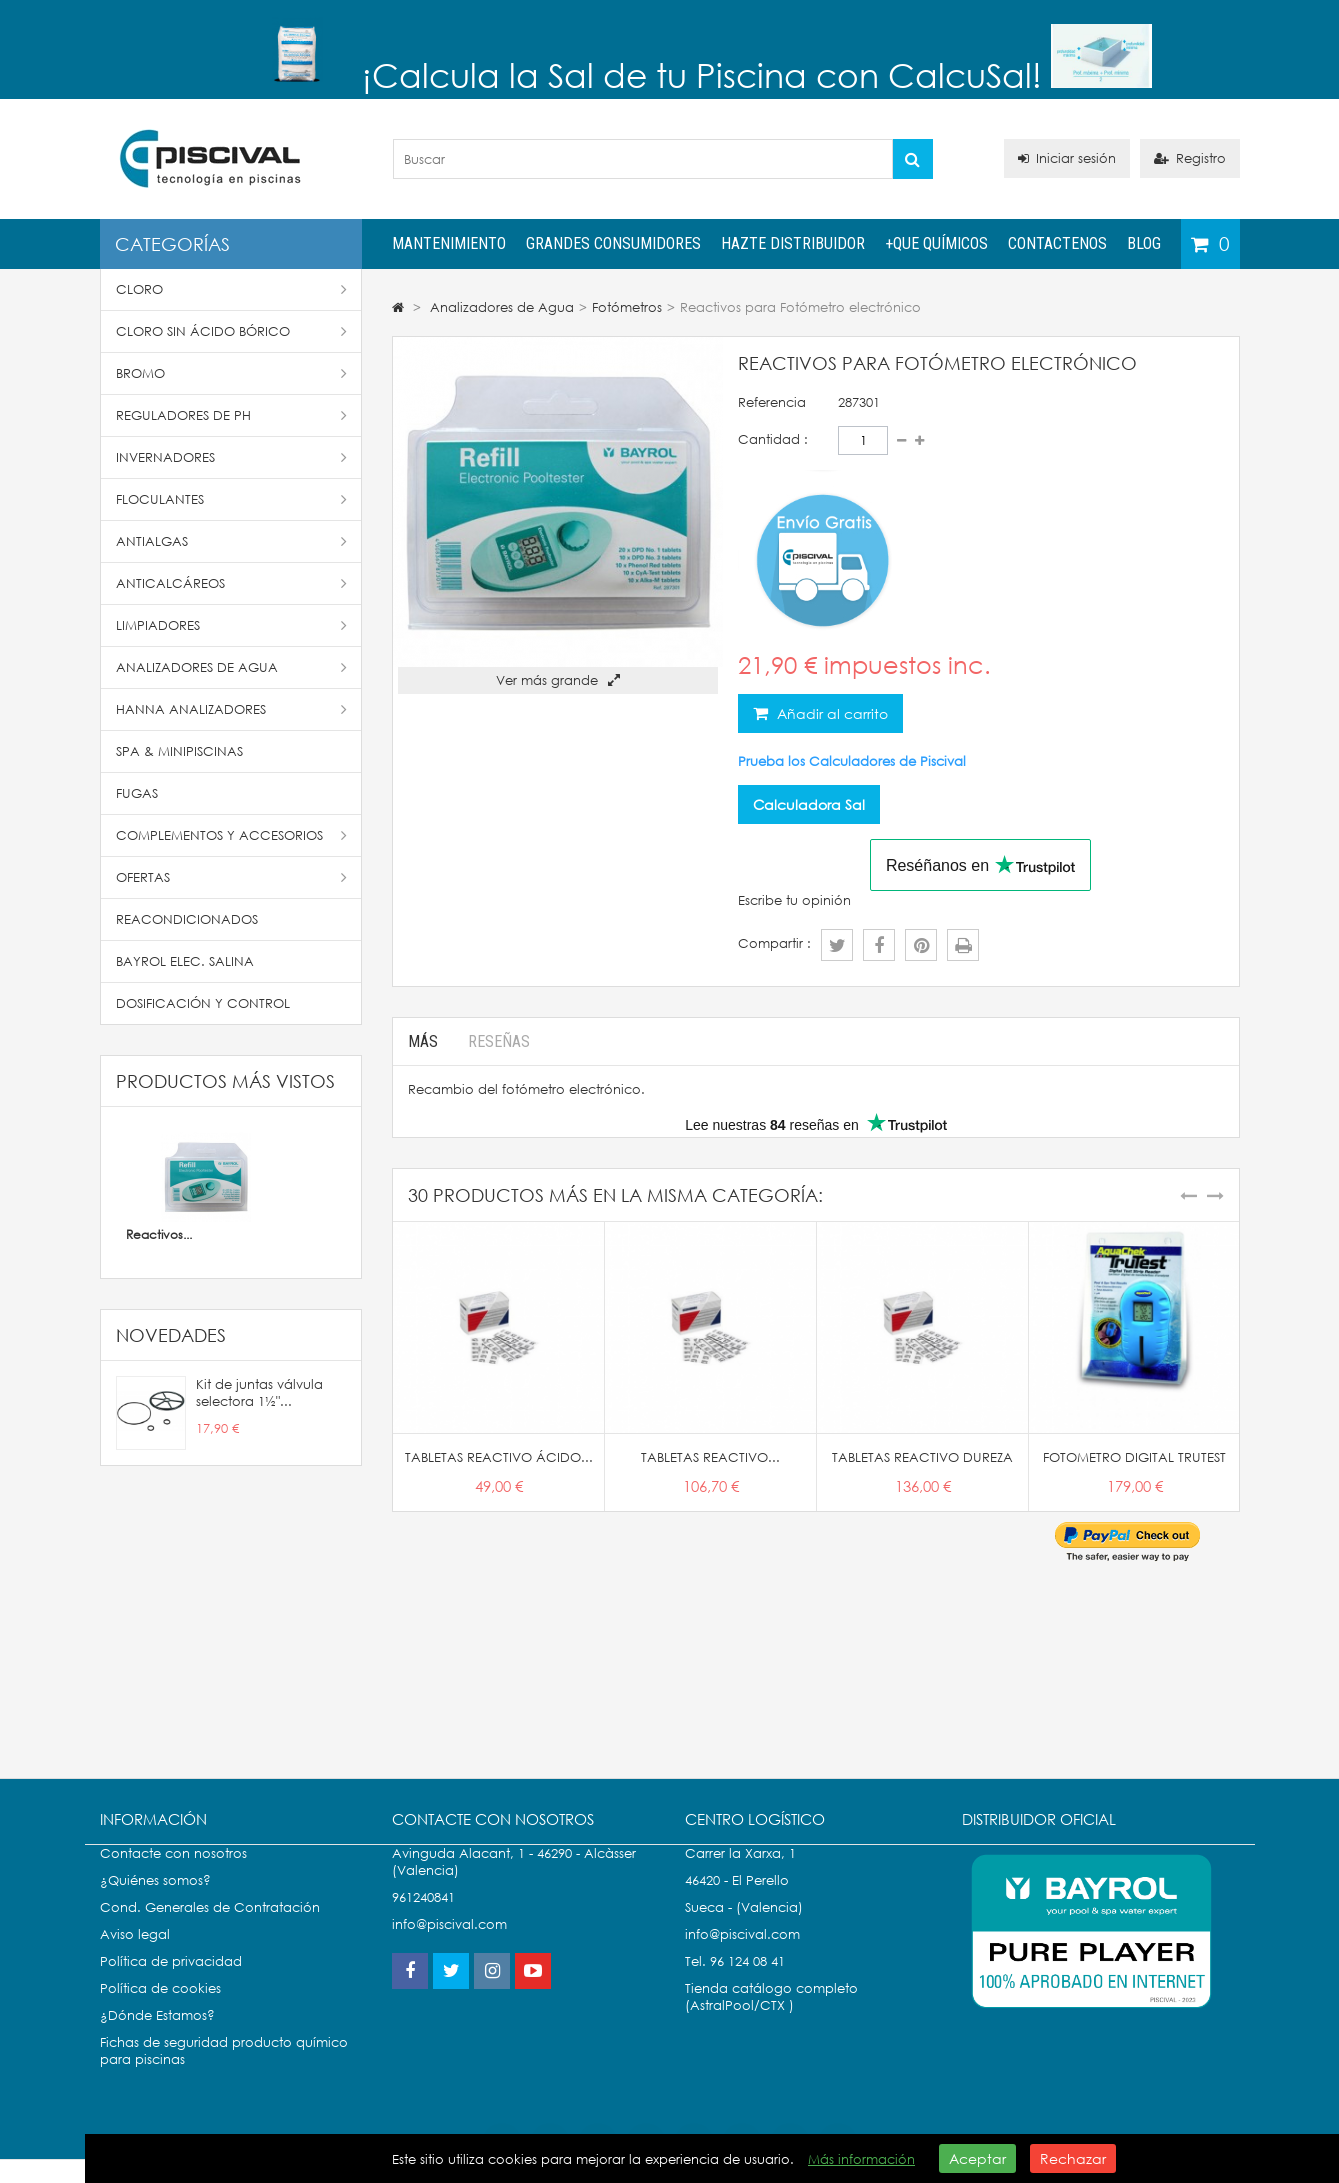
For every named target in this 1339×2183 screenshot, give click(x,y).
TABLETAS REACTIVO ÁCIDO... (499, 1457)
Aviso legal (135, 1954)
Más (423, 1041)
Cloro (232, 289)
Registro (1190, 158)
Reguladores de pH (232, 415)
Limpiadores (232, 625)
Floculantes (232, 499)
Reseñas (499, 1041)
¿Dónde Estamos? (157, 2035)
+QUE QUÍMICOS (936, 243)
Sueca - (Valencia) (744, 1927)
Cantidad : (773, 439)
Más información (861, 2159)
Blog (1144, 243)
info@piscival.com (742, 1954)
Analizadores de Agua (232, 667)
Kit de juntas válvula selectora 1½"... (259, 1393)
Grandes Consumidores (613, 243)
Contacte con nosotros (173, 1873)
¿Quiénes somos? (155, 1900)
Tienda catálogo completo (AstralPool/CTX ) (771, 2017)
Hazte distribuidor (793, 243)
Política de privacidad (171, 1981)
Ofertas (232, 877)
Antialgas (232, 541)
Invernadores (232, 457)
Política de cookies (160, 2008)
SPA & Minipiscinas (179, 751)
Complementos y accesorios (232, 835)
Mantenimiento (449, 243)
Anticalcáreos (232, 583)
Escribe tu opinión (794, 900)
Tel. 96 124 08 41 (735, 1981)
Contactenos (1057, 243)
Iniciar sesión (1067, 158)
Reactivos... (159, 1234)
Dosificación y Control (203, 1003)
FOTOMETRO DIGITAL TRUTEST (1134, 1457)
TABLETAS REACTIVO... (710, 1457)
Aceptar (977, 2158)
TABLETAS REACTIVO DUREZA (922, 1457)
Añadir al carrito (830, 713)
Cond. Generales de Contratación (210, 1927)
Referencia (772, 402)
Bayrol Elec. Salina (185, 961)
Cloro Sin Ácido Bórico (232, 331)
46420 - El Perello (737, 1900)
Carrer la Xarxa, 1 (740, 1873)
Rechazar (1073, 2158)
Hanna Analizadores (232, 709)
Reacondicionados (187, 919)
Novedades (171, 1335)
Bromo (232, 373)
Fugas (137, 793)
